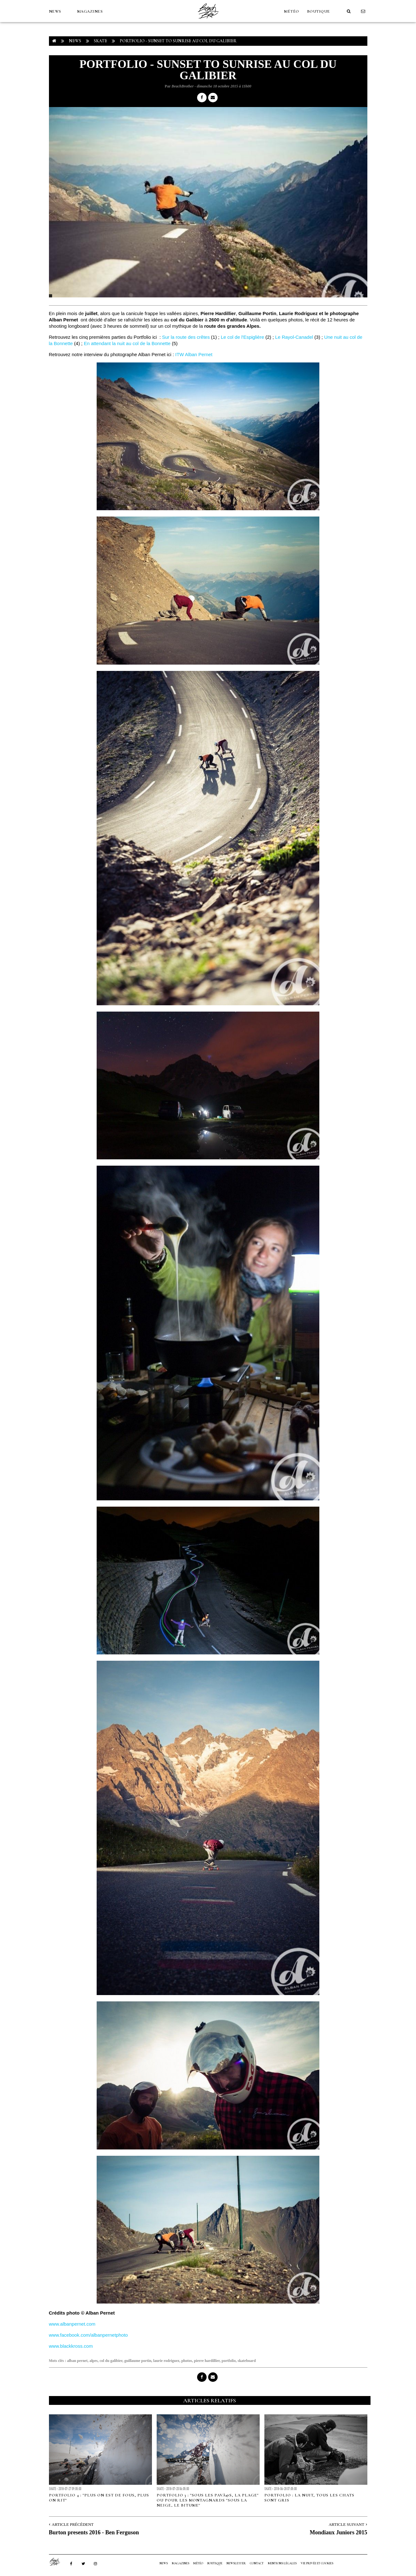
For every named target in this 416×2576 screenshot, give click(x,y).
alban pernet (77, 2360)
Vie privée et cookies (317, 2563)
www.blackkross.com (71, 2346)
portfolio (229, 2360)
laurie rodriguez (166, 2360)
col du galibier (110, 2360)
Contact (257, 2563)
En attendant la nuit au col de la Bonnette (127, 343)
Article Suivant (346, 2524)
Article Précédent (72, 2524)
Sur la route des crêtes (186, 337)
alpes (93, 2360)
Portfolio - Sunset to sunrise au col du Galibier (178, 41)
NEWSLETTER (236, 2563)
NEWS (55, 11)
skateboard (247, 2360)
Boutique (318, 11)
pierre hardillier (207, 2360)
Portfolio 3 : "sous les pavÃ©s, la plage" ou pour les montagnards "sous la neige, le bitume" (208, 2500)
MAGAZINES (90, 11)
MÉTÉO (291, 11)
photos (186, 2360)
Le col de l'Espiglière (242, 337)
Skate (100, 41)
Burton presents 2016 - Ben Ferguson (94, 2532)
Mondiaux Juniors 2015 (338, 2532)
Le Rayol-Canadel (294, 337)
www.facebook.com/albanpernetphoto (88, 2335)
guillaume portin (137, 2360)
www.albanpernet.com (72, 2324)
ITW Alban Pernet (194, 354)
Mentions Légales (282, 2563)
